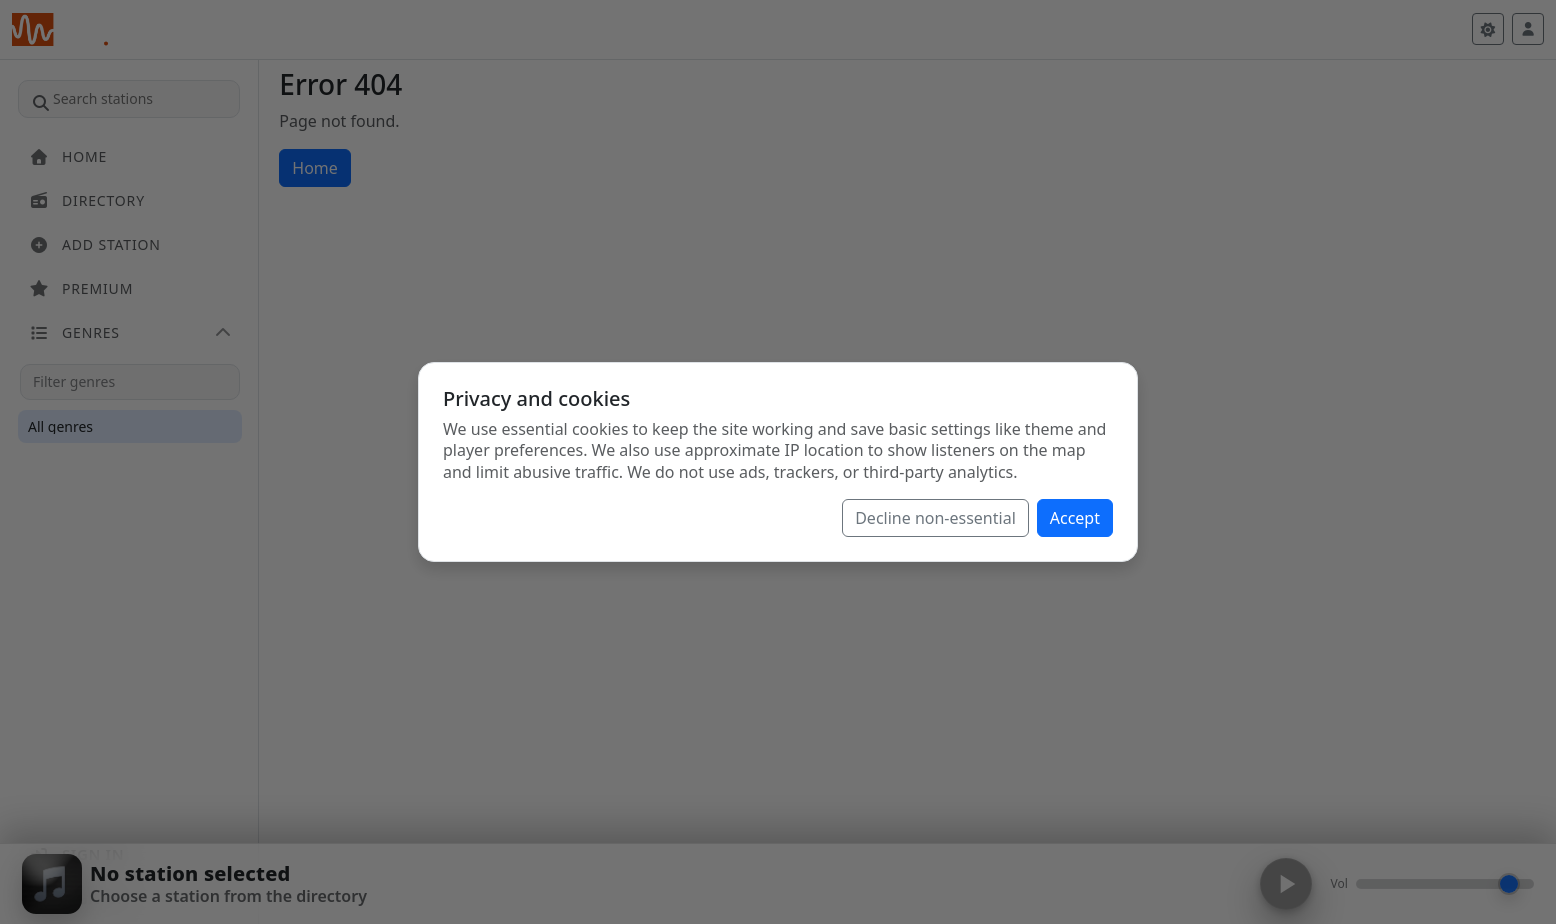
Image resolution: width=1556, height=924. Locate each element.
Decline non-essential (935, 518)
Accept (1075, 518)
